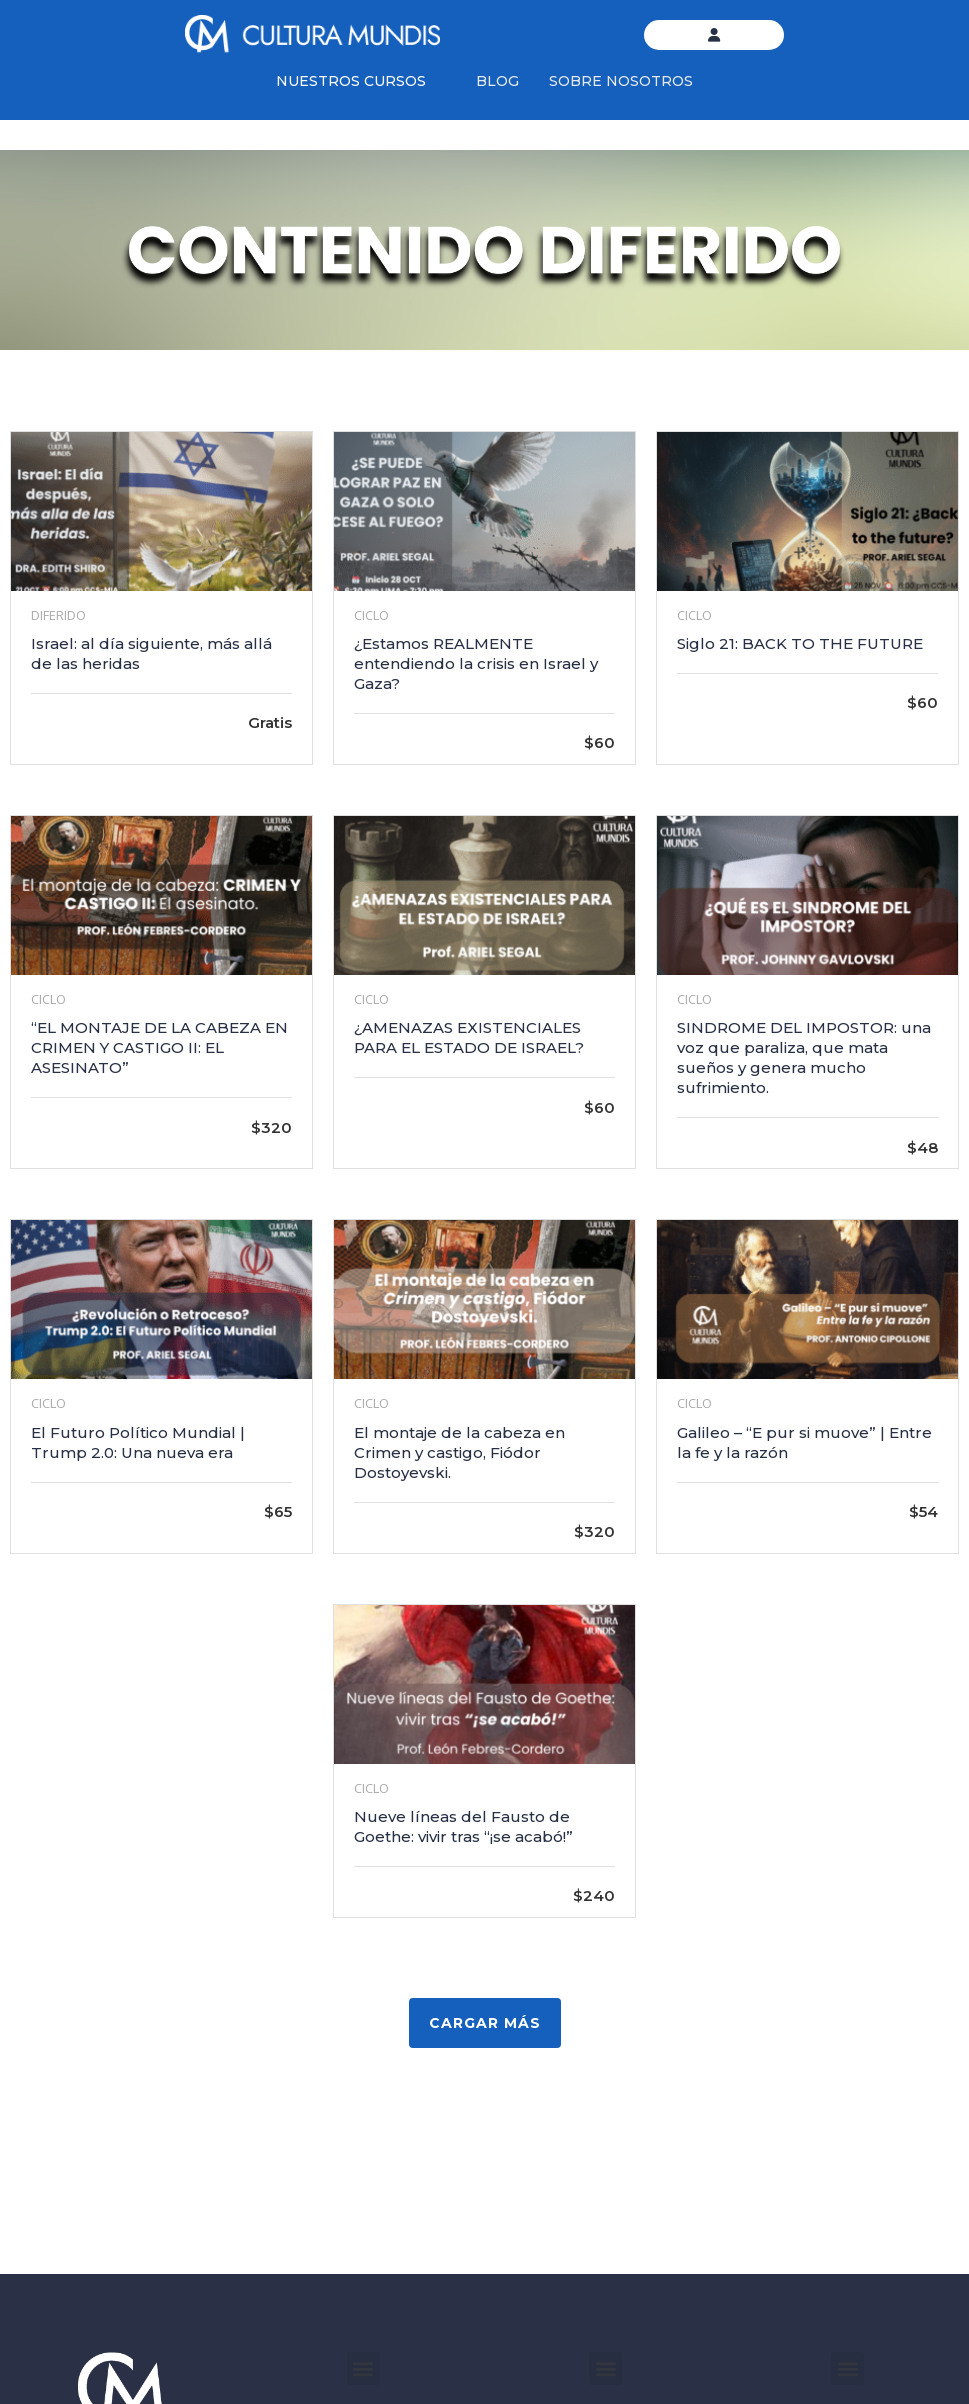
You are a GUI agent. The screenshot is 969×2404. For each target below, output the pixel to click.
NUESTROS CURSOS (351, 81)
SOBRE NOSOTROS (621, 81)
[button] (363, 2368)
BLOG (497, 81)
